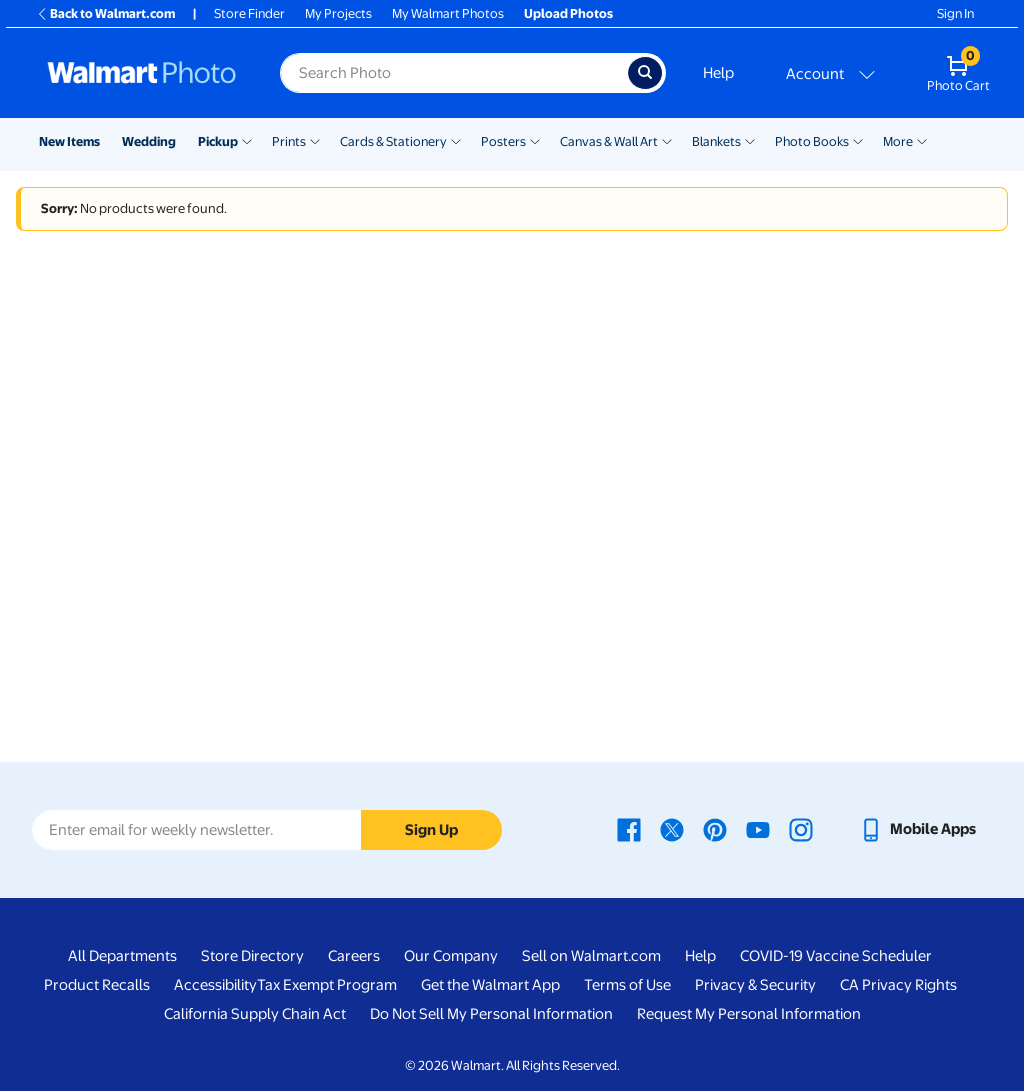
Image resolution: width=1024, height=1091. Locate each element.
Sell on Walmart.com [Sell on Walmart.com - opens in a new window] (591, 956)
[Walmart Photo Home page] (142, 73)
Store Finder (249, 13)
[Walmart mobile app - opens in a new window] (917, 829)
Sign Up (431, 830)
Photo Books (812, 141)
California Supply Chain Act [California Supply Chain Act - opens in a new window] (255, 1014)
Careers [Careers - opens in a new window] (354, 956)
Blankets (716, 141)
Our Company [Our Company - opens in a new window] (451, 956)
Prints (289, 141)
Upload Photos (568, 13)
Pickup (218, 141)
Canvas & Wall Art (609, 141)
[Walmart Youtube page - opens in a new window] (758, 829)
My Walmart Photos (448, 13)
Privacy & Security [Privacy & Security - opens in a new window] (755, 985)
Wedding (149, 141)
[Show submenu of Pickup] (247, 140)
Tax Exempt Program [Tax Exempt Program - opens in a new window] (327, 985)
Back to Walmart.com (105, 13)
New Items (69, 141)
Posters (503, 141)
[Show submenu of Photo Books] (858, 140)
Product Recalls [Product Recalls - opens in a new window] (97, 985)
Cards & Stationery (393, 141)
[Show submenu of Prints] (315, 140)
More (898, 141)
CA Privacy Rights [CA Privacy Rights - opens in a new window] (898, 985)
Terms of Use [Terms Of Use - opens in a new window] (627, 985)
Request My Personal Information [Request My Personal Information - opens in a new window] (749, 1014)
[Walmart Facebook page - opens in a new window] (629, 829)
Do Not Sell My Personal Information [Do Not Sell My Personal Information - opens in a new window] (491, 1014)
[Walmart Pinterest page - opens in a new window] (715, 829)
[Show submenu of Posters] (535, 140)
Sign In (955, 13)
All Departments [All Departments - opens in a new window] (122, 956)
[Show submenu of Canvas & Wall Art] (667, 140)
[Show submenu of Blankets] (750, 140)
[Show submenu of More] (922, 140)
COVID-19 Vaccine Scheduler (836, 956)
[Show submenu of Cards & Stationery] (456, 140)
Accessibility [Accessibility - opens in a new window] (215, 985)
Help (718, 73)
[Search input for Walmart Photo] (454, 73)
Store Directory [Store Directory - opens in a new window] (252, 956)
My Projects (338, 13)
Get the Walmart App (490, 985)
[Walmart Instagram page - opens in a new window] (801, 829)
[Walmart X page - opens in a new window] (672, 829)
